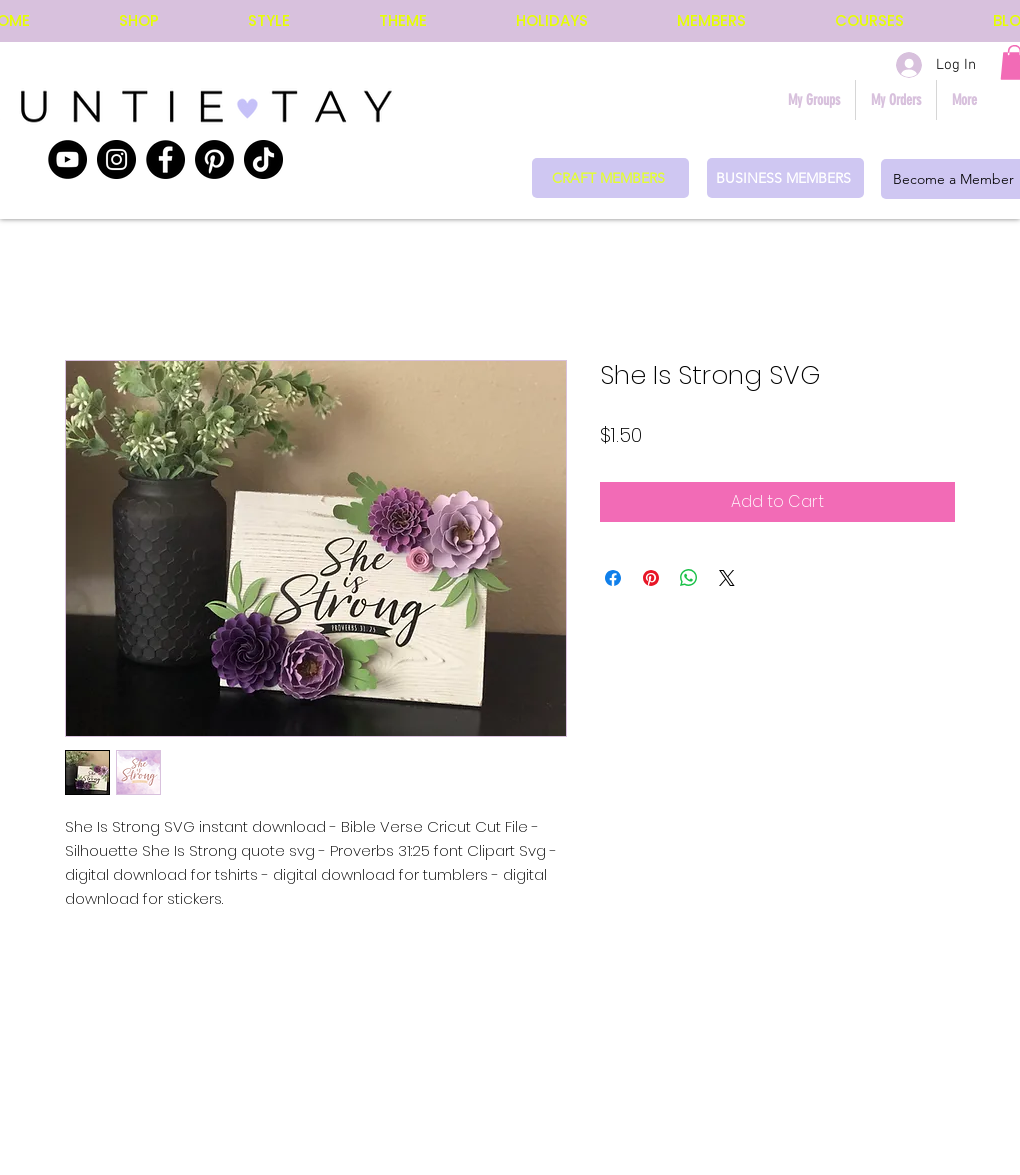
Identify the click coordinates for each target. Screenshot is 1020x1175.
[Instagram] (116, 159)
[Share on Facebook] (613, 578)
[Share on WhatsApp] (689, 578)
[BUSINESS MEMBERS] (785, 178)
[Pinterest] (214, 159)
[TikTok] (263, 159)
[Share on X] (727, 578)
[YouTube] (67, 159)
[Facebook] (165, 159)
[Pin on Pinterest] (651, 578)
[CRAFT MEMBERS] (610, 178)
